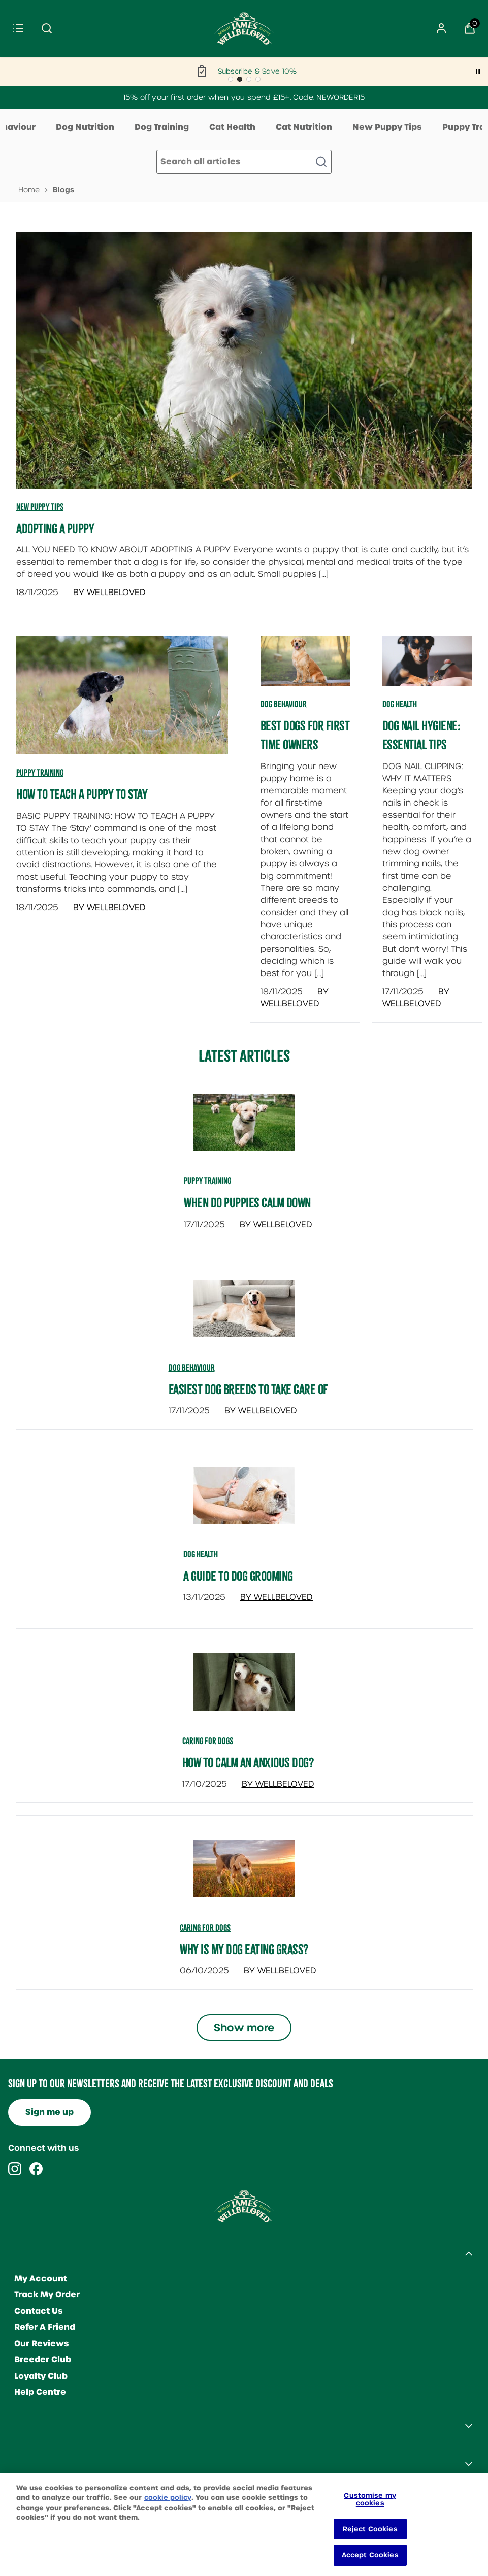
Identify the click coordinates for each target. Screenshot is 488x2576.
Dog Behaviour (284, 704)
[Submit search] (47, 28)
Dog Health (399, 704)
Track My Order (47, 2295)
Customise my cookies (370, 2507)
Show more (244, 2028)
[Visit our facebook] (36, 2168)
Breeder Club (42, 2359)
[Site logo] (244, 28)
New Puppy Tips (387, 127)
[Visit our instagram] (14, 2168)
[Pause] (478, 71)
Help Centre (40, 2392)
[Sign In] (441, 28)
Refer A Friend (44, 2327)
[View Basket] (470, 28)
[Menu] (18, 28)
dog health (200, 1554)
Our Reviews (41, 2343)
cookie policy (167, 2506)
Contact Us (38, 2311)
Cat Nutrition (304, 127)
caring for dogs (207, 1741)
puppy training (207, 1181)
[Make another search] (243, 162)
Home (29, 189)
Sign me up (49, 2112)
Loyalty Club (41, 2376)
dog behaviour (192, 1368)
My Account (40, 2278)
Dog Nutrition (85, 127)
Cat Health (232, 127)
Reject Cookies (370, 2537)
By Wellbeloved (109, 592)
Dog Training (162, 127)
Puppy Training (39, 773)
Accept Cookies (370, 2563)
